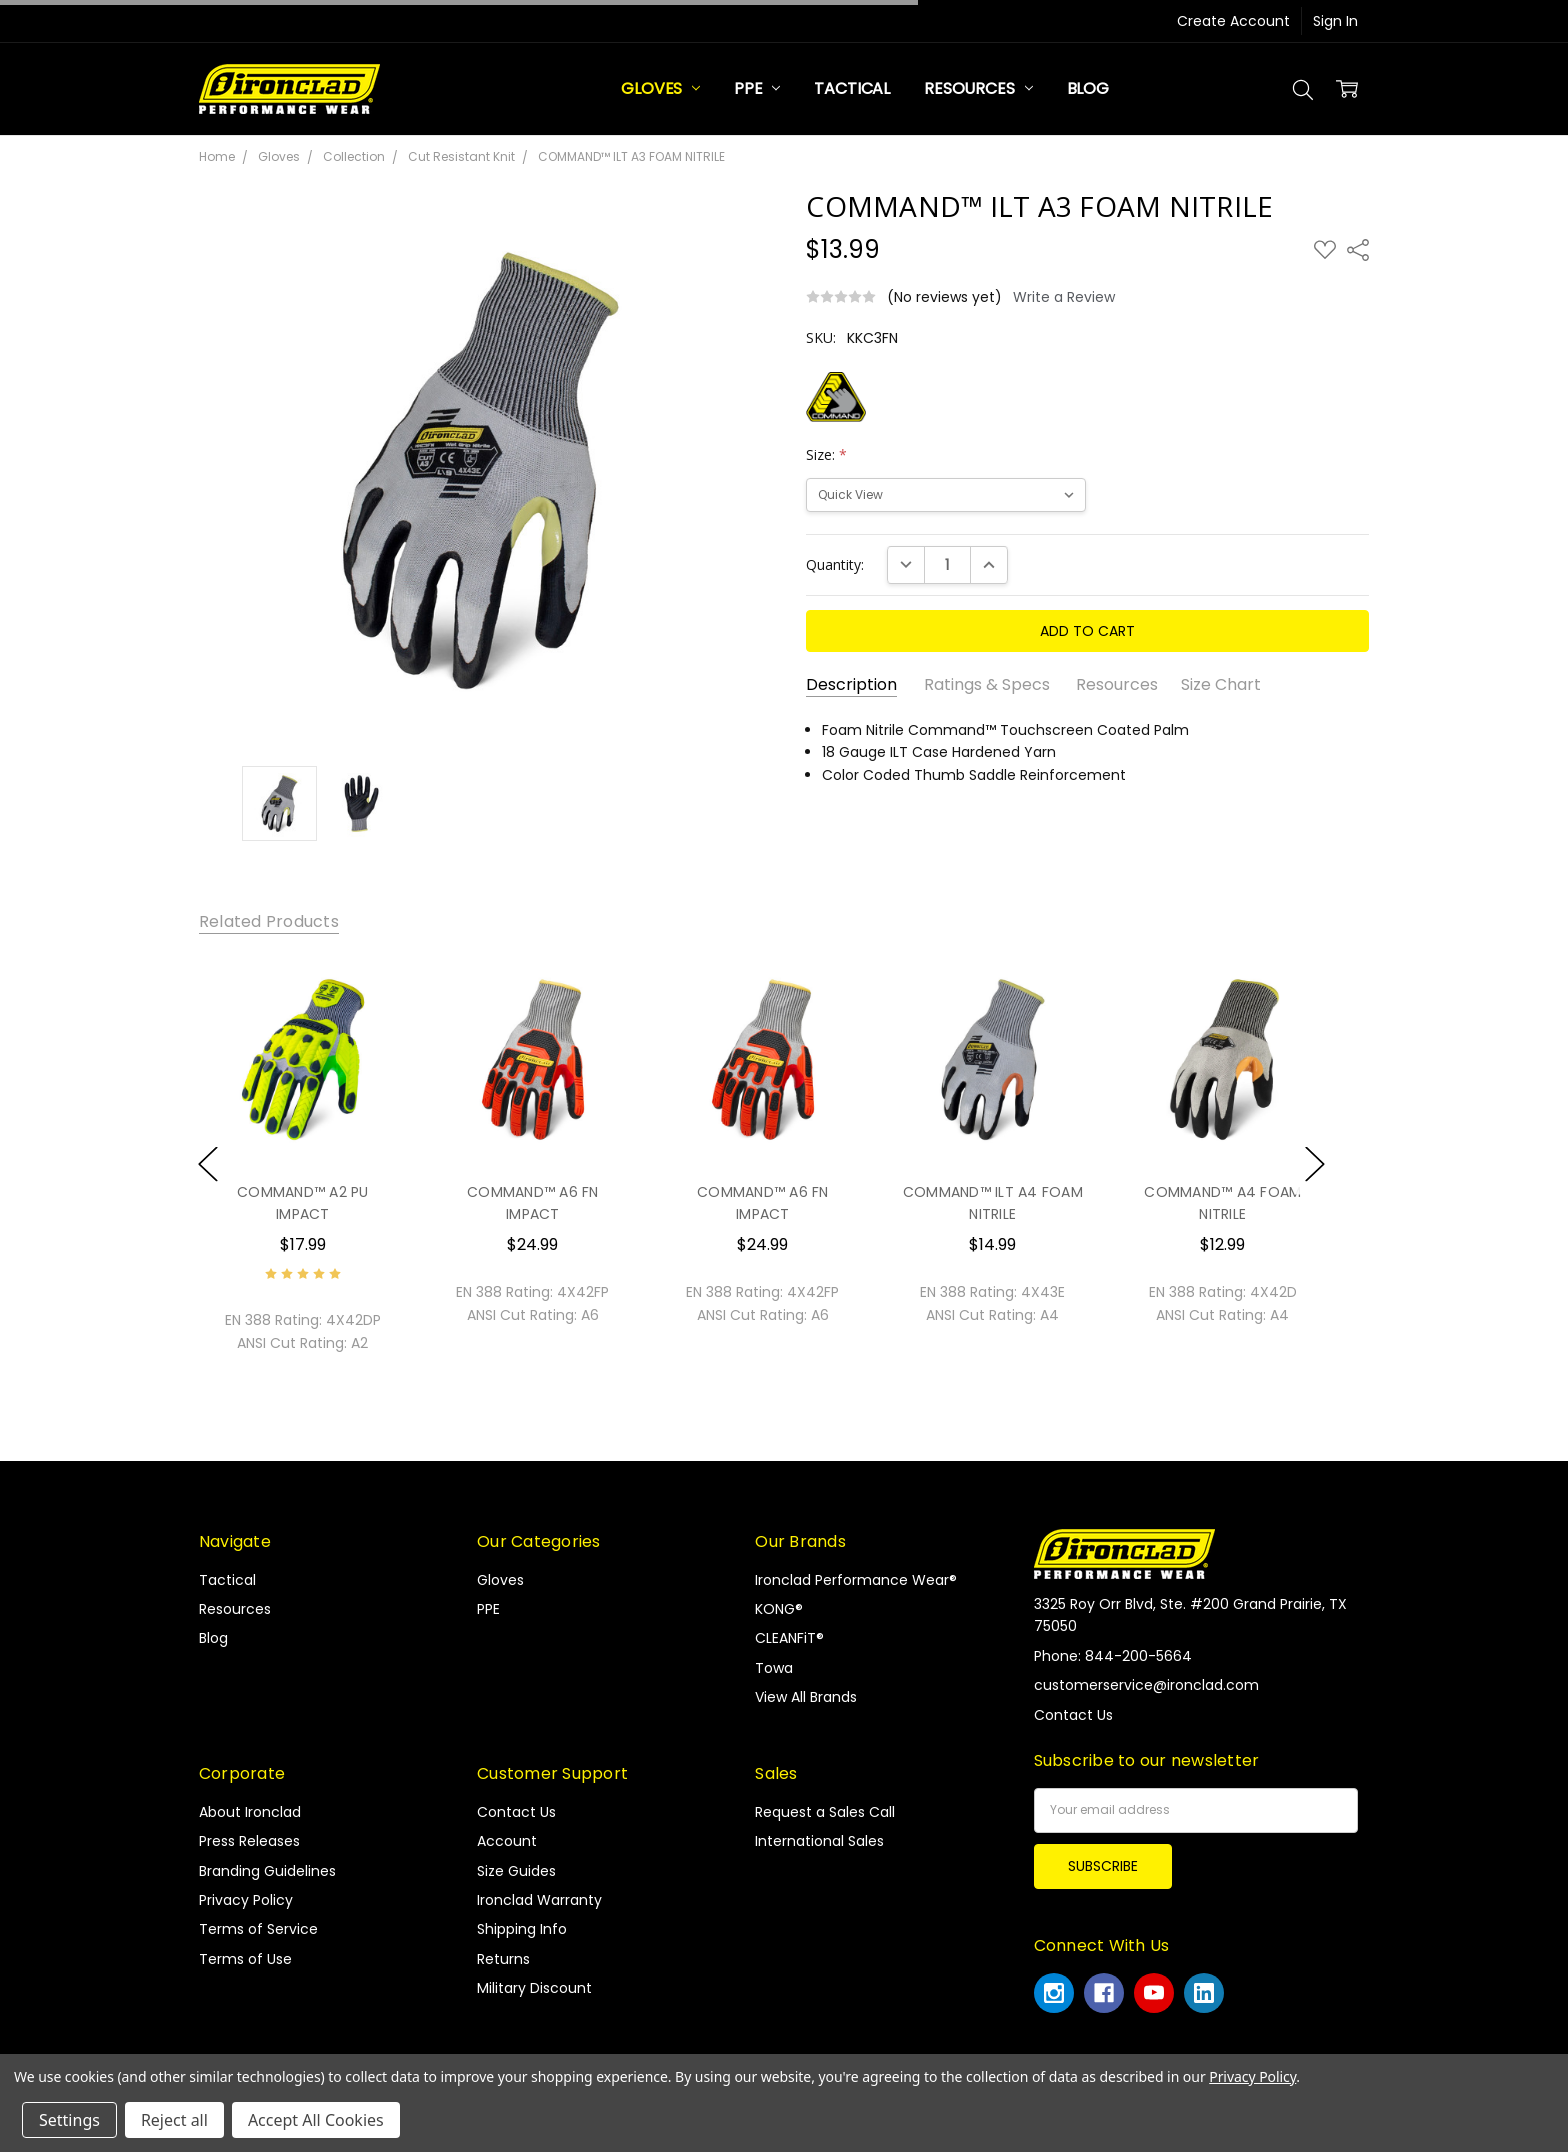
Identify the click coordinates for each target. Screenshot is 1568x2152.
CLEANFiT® (789, 1638)
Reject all (174, 2120)
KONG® (779, 1609)
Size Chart (1221, 685)
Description (851, 685)
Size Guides (516, 1871)
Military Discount (534, 1988)
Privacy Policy (246, 1900)
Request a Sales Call (825, 1812)
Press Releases (249, 1841)
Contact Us (516, 1812)
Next (1315, 1163)
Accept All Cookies (316, 2120)
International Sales (819, 1841)
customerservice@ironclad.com (1146, 1685)
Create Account (1233, 21)
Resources (978, 88)
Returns (503, 1959)
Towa (774, 1668)
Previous (208, 1163)
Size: (826, 454)
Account (507, 1841)
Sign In (1335, 21)
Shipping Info (522, 1929)
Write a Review (1064, 297)
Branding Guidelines (267, 1871)
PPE (757, 88)
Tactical (852, 88)
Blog (1088, 88)
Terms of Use (245, 1959)
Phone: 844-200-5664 (1113, 1656)
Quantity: (835, 564)
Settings (69, 2120)
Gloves (660, 88)
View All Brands (806, 1697)
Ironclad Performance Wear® (856, 1580)
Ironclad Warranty (539, 1900)
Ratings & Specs (987, 685)
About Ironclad (250, 1812)
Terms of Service (258, 1929)
